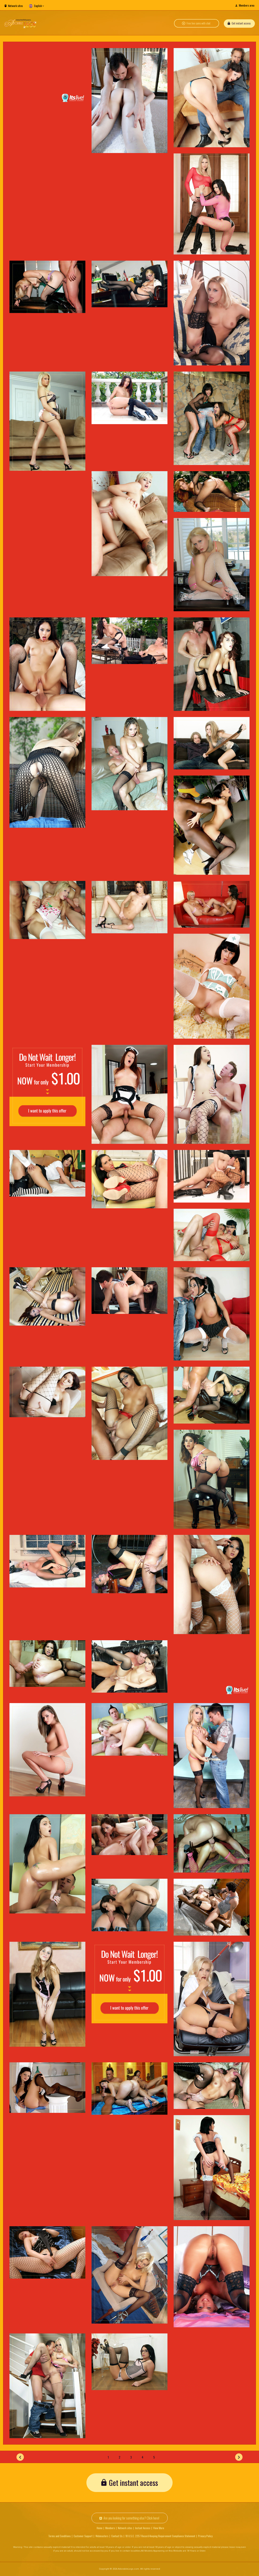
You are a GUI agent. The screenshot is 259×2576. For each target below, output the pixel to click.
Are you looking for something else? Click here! (131, 2517)
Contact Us (117, 2536)
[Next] (239, 2457)
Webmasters (101, 2536)
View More (158, 2528)
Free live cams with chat (198, 23)
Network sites (15, 5)
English (38, 5)
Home (99, 2528)
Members (110, 2528)
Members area (246, 5)
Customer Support (83, 2536)
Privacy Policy (205, 2536)
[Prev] (20, 2457)
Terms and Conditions (59, 2536)
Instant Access (142, 2528)
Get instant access (241, 23)
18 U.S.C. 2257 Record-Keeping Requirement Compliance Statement (160, 2536)
